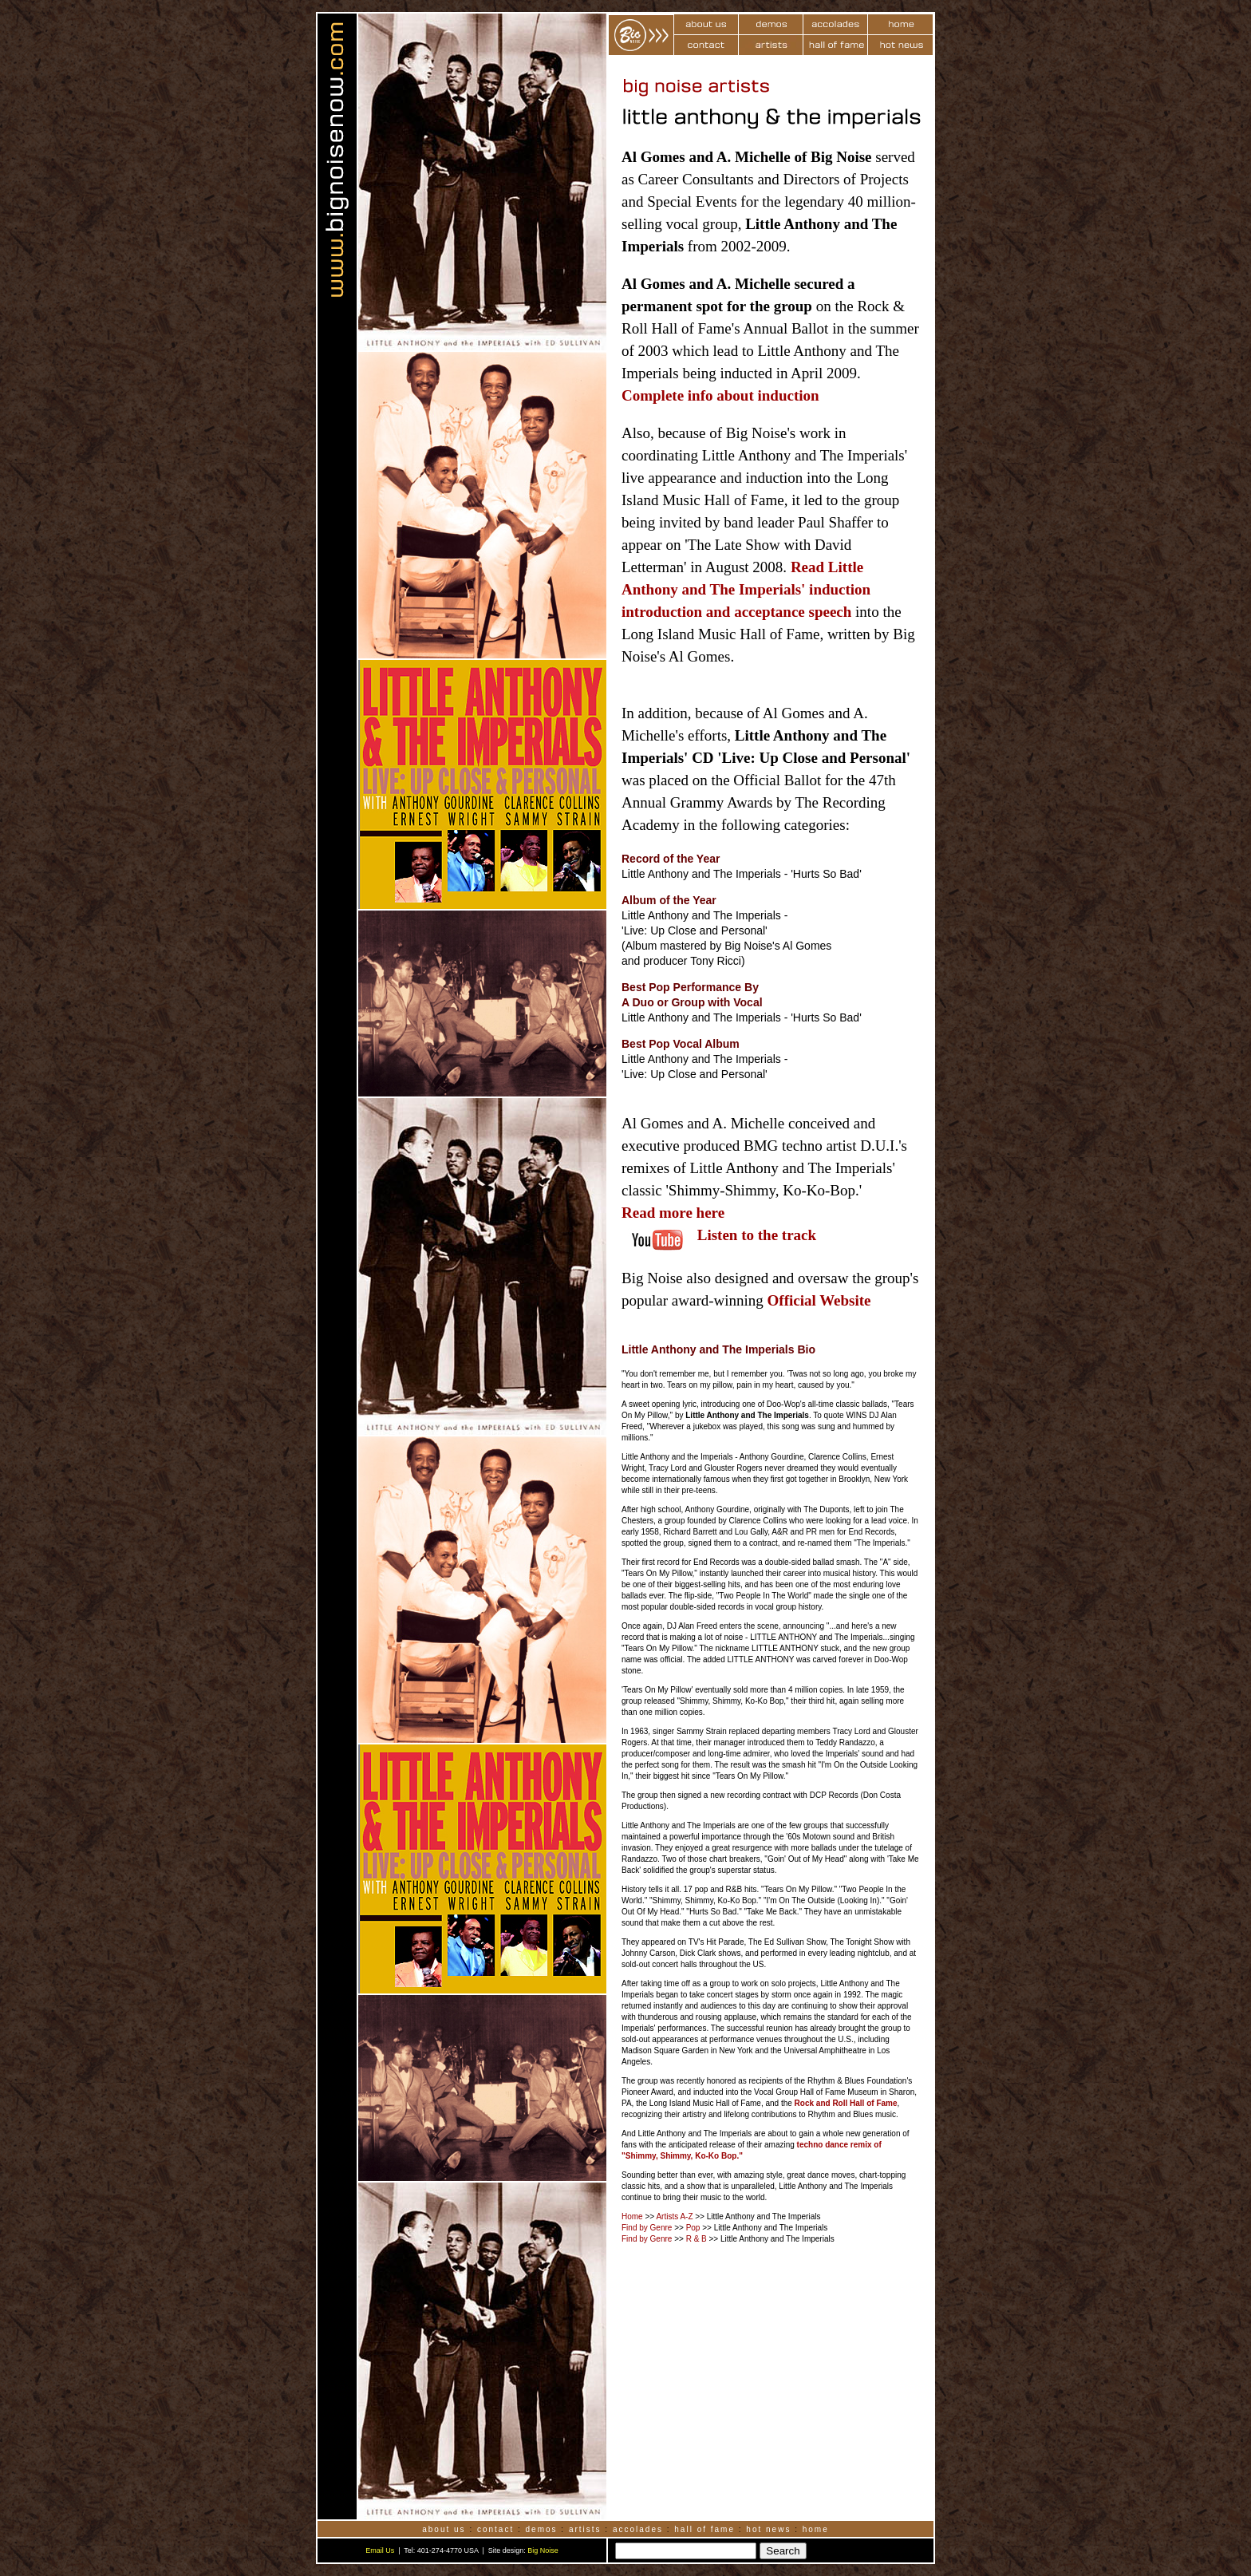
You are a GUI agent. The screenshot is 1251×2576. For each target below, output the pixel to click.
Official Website (819, 1300)
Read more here (673, 1212)
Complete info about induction (720, 395)
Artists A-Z (674, 2216)
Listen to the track (756, 1235)
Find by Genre (647, 2227)
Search (782, 2551)
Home (632, 2216)
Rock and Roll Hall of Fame (846, 2103)
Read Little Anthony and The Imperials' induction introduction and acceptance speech (746, 589)
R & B (696, 2238)
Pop (693, 2227)
